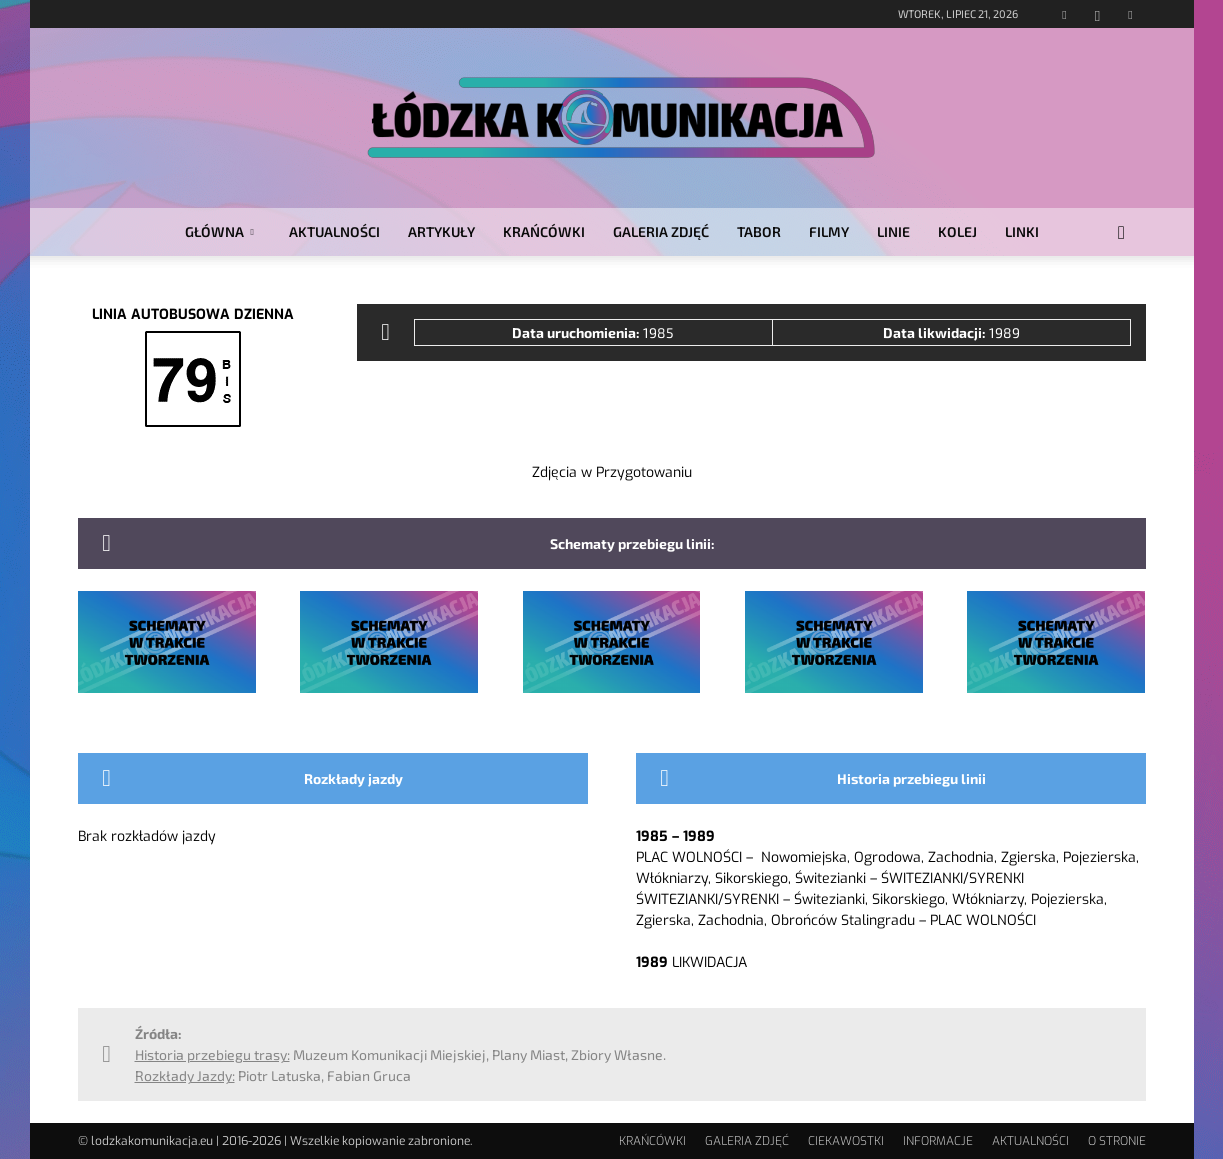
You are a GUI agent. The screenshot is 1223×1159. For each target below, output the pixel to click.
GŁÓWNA (219, 231)
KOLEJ (957, 231)
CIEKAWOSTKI (846, 1141)
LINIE (893, 231)
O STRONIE (1117, 1141)
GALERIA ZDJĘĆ (661, 231)
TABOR (759, 231)
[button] (1122, 233)
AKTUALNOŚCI (334, 231)
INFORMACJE (938, 1141)
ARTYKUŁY (441, 231)
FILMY (829, 231)
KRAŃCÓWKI (544, 231)
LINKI (1022, 231)
